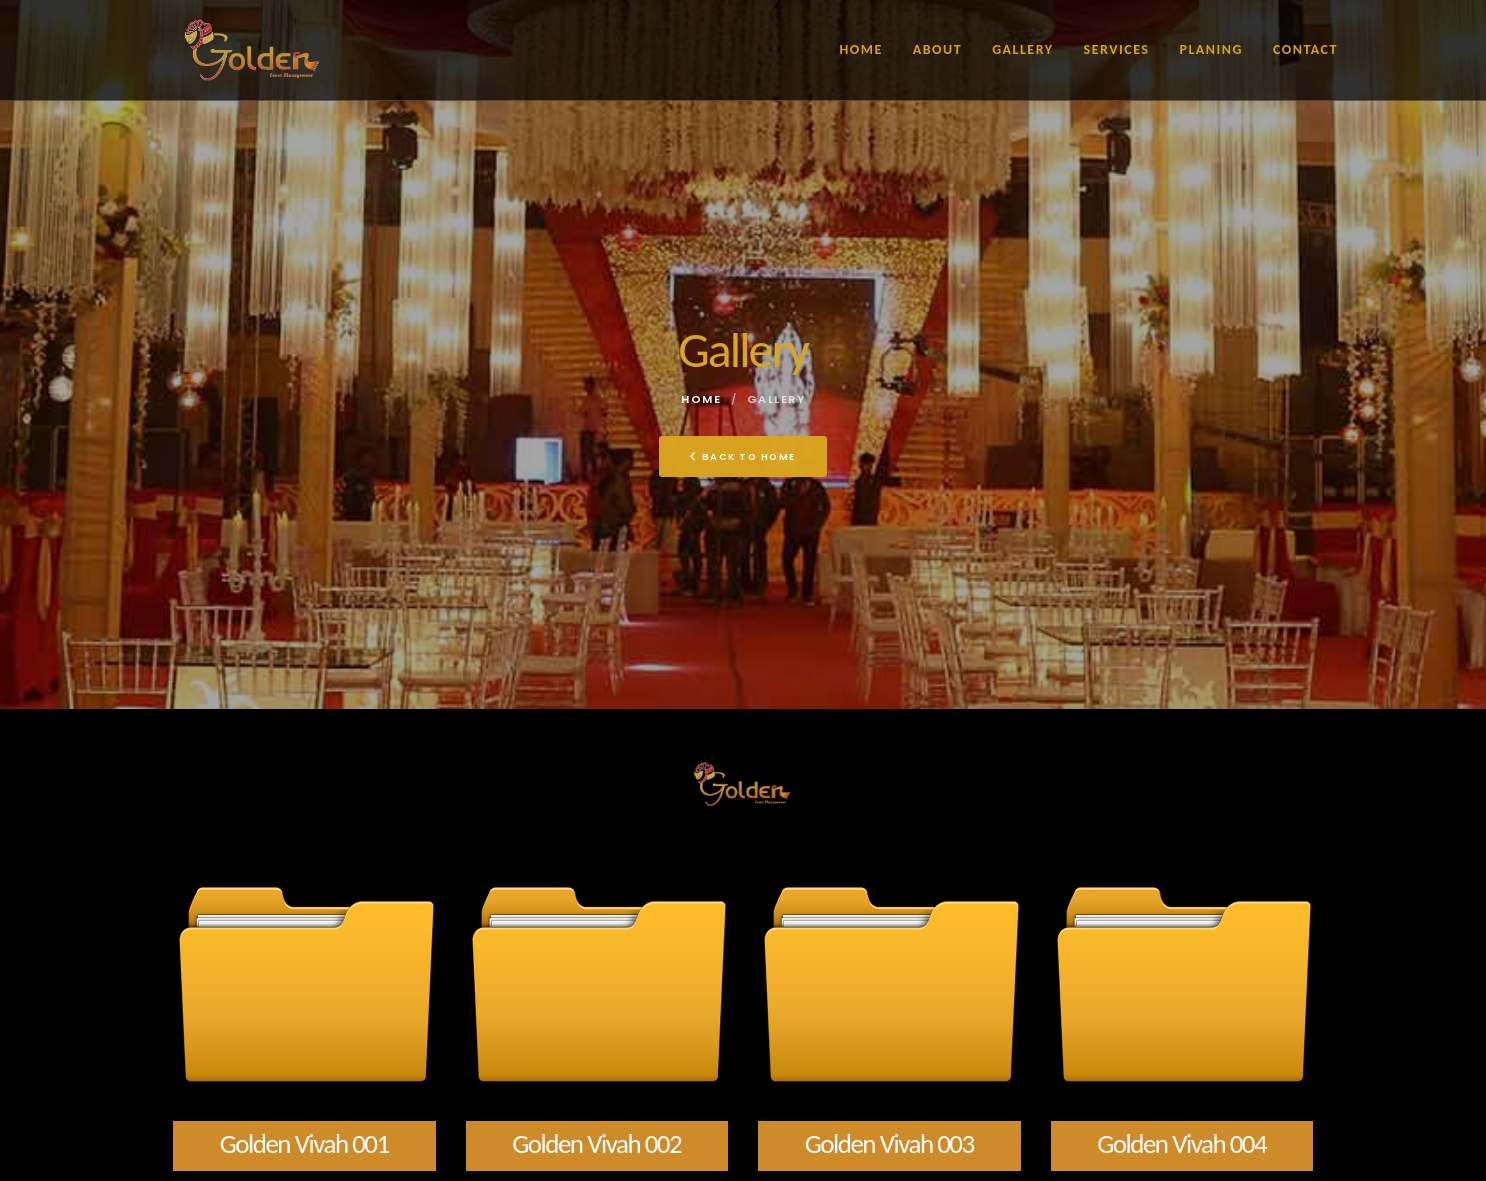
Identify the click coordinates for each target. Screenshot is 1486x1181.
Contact (1305, 49)
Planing (1210, 49)
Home (860, 49)
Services (1117, 49)
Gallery (1022, 49)
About (937, 49)
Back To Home (743, 456)
